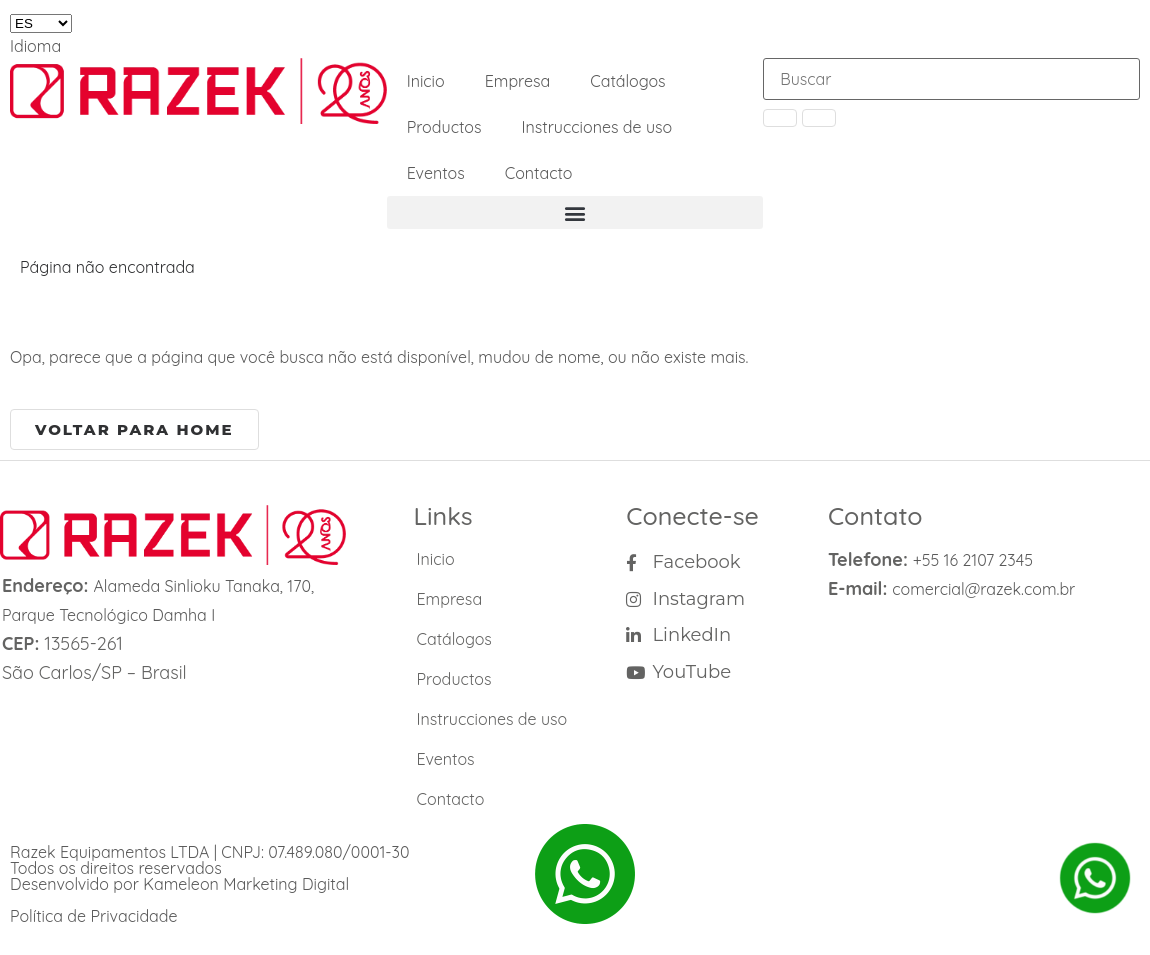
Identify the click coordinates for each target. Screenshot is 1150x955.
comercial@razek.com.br (983, 589)
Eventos (436, 173)
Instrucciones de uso (597, 127)
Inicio (426, 81)
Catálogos (627, 81)
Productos (444, 127)
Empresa (518, 81)
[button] (575, 212)
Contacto (539, 173)
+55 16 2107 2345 (973, 560)
